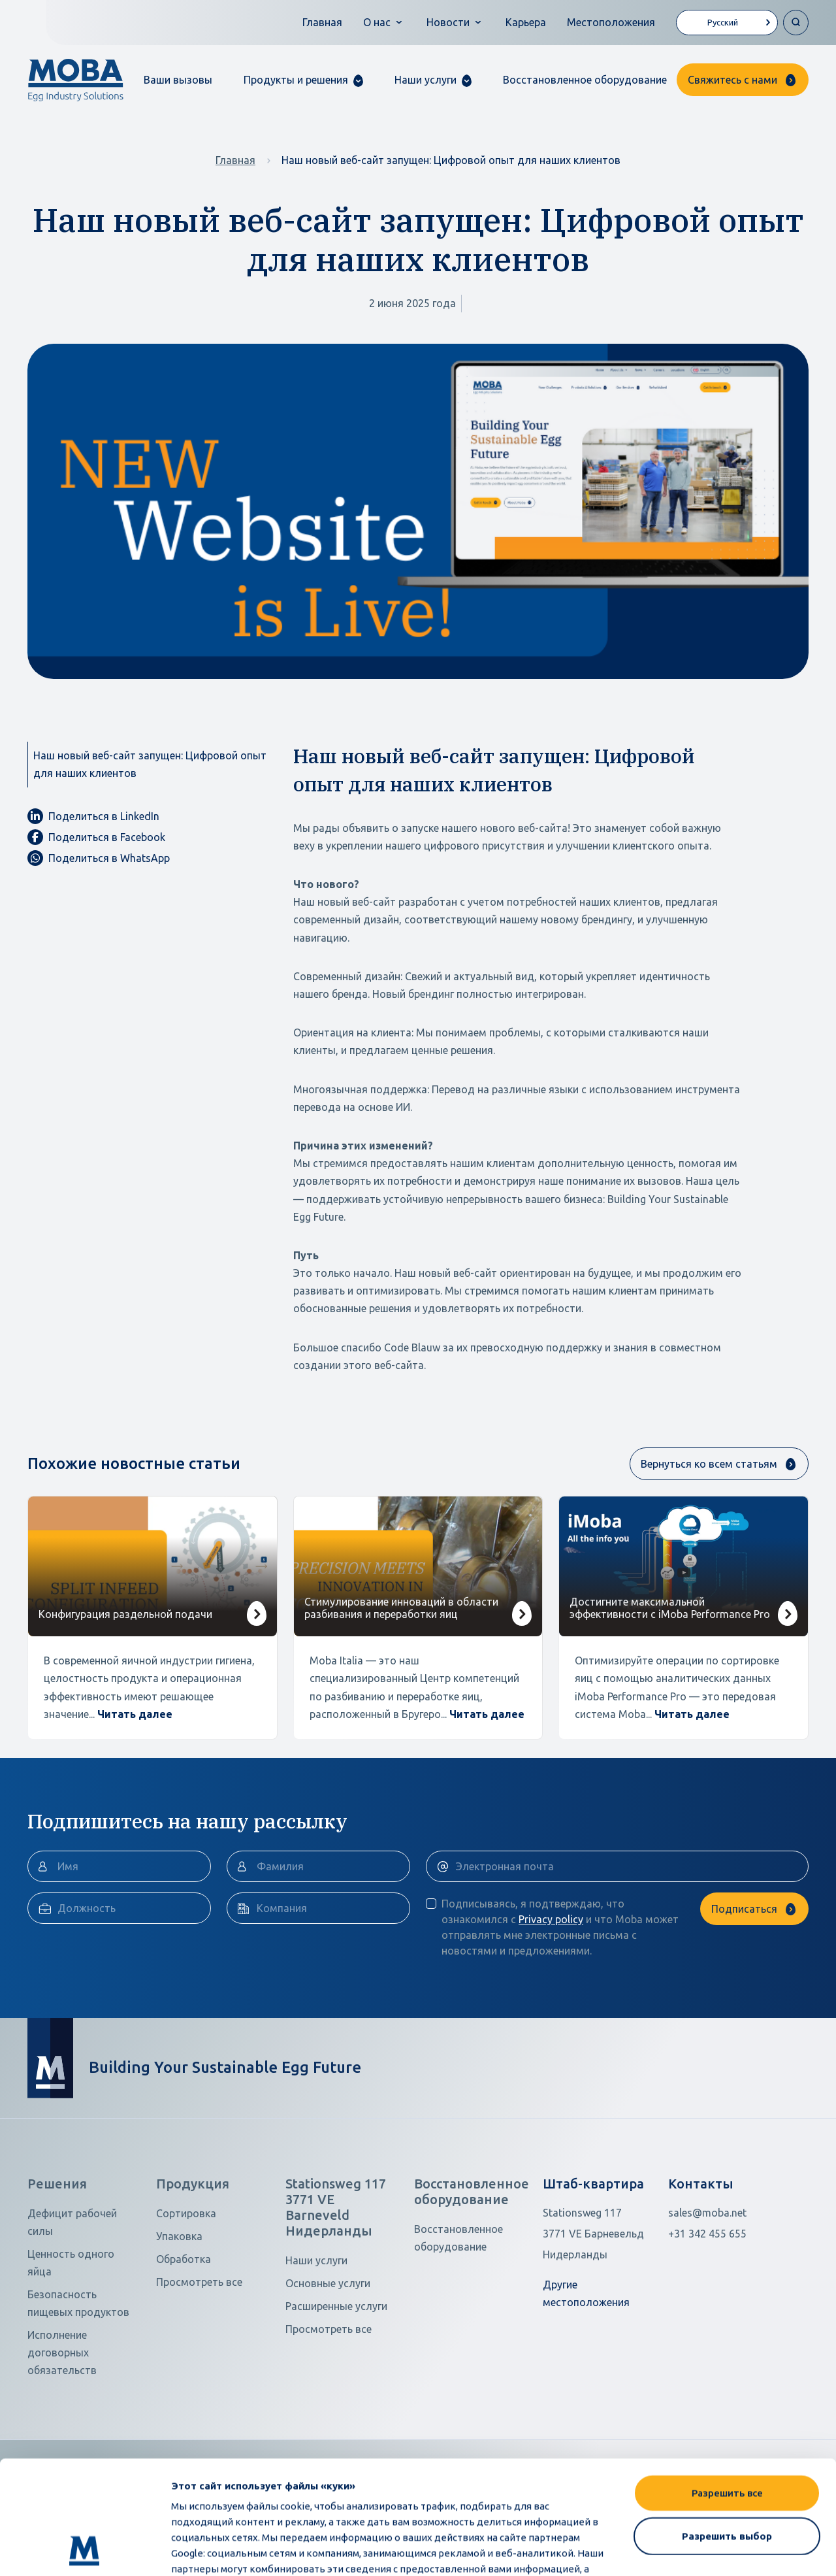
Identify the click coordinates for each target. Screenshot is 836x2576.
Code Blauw (412, 1347)
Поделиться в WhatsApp (98, 858)
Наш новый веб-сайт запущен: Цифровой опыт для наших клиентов (149, 764)
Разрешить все (727, 2386)
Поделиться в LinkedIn (93, 816)
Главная (322, 22)
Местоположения (611, 22)
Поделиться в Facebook (96, 837)
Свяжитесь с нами (732, 80)
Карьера (526, 22)
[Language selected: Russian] (727, 22)
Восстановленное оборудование (585, 80)
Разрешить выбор (727, 2429)
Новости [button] (448, 22)
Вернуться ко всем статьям (709, 1464)
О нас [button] (377, 22)
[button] (303, 80)
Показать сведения (220, 2550)
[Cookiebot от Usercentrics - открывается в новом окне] (84, 2550)
